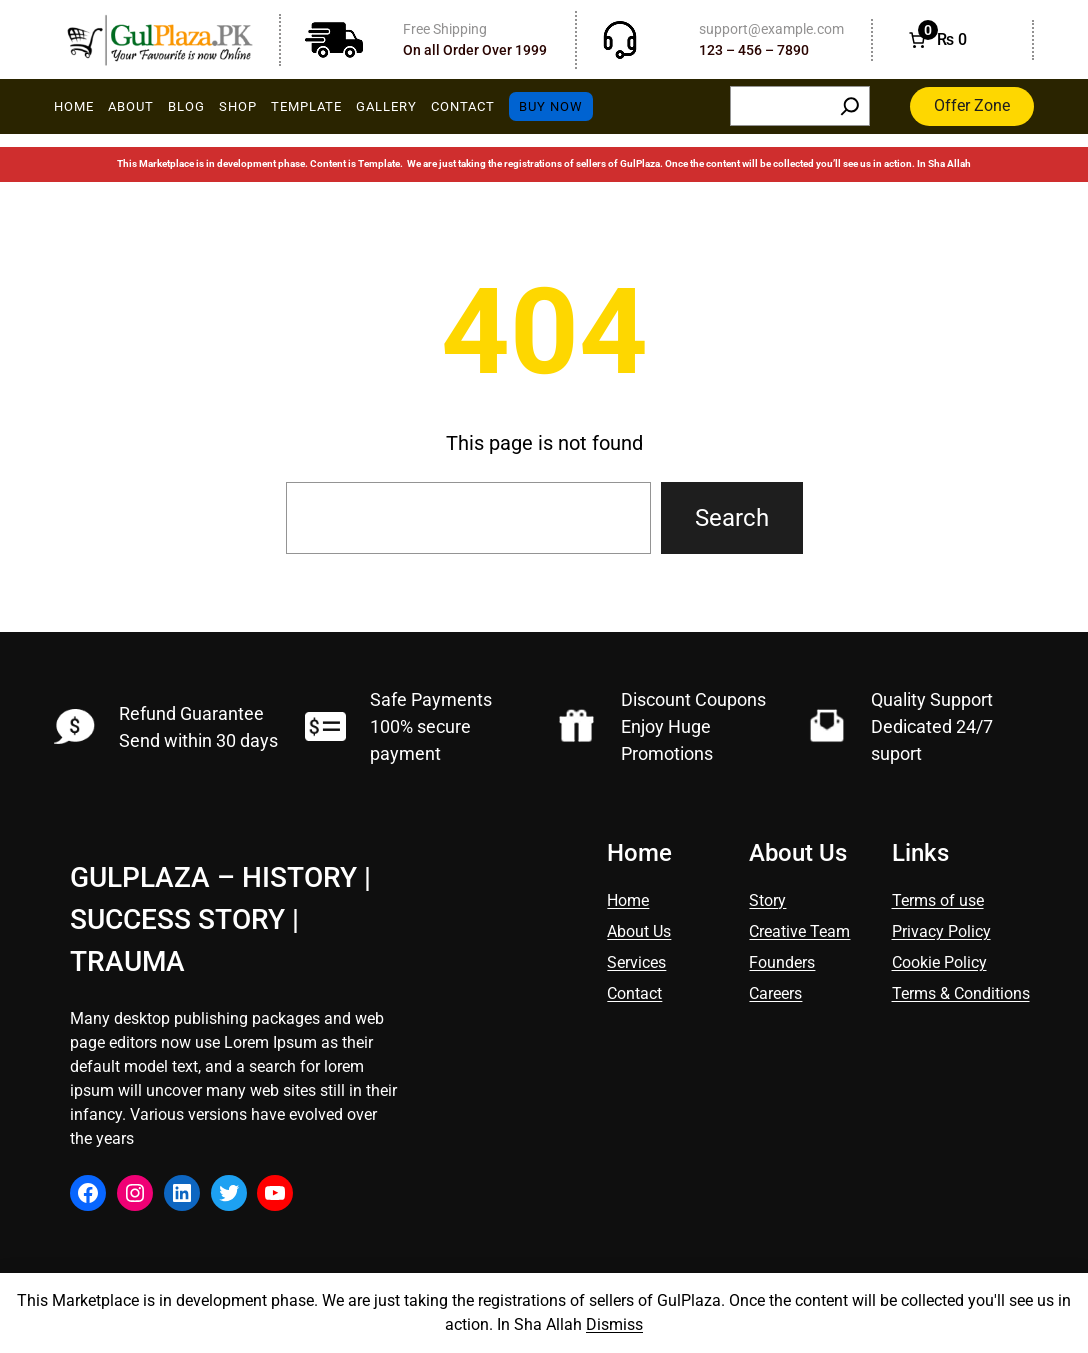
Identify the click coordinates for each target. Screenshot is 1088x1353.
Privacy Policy (941, 931)
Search (732, 518)
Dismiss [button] (614, 1324)
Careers (775, 993)
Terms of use (938, 900)
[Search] (850, 106)
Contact (634, 993)
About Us (639, 931)
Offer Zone (972, 105)
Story (767, 900)
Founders (782, 962)
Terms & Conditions (961, 993)
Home (628, 900)
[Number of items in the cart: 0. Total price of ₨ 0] (936, 40)
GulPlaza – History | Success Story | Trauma (220, 919)
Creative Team (799, 931)
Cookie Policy (939, 962)
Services (636, 962)
